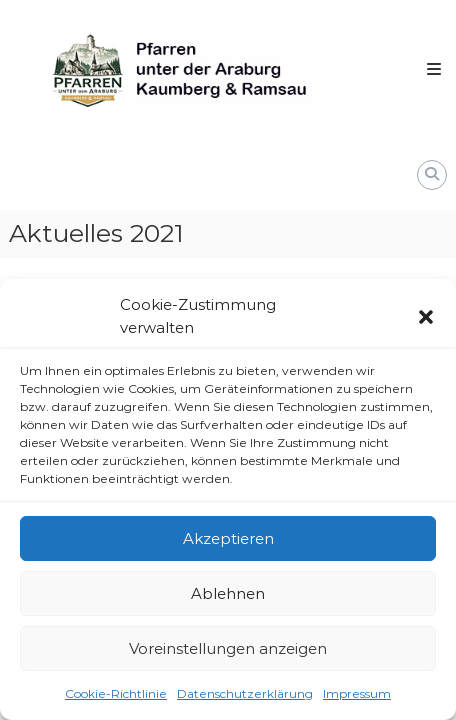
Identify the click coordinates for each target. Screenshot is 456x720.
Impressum (357, 693)
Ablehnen (228, 593)
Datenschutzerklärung (245, 693)
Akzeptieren (228, 538)
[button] (426, 317)
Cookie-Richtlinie (116, 693)
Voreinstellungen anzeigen (228, 648)
